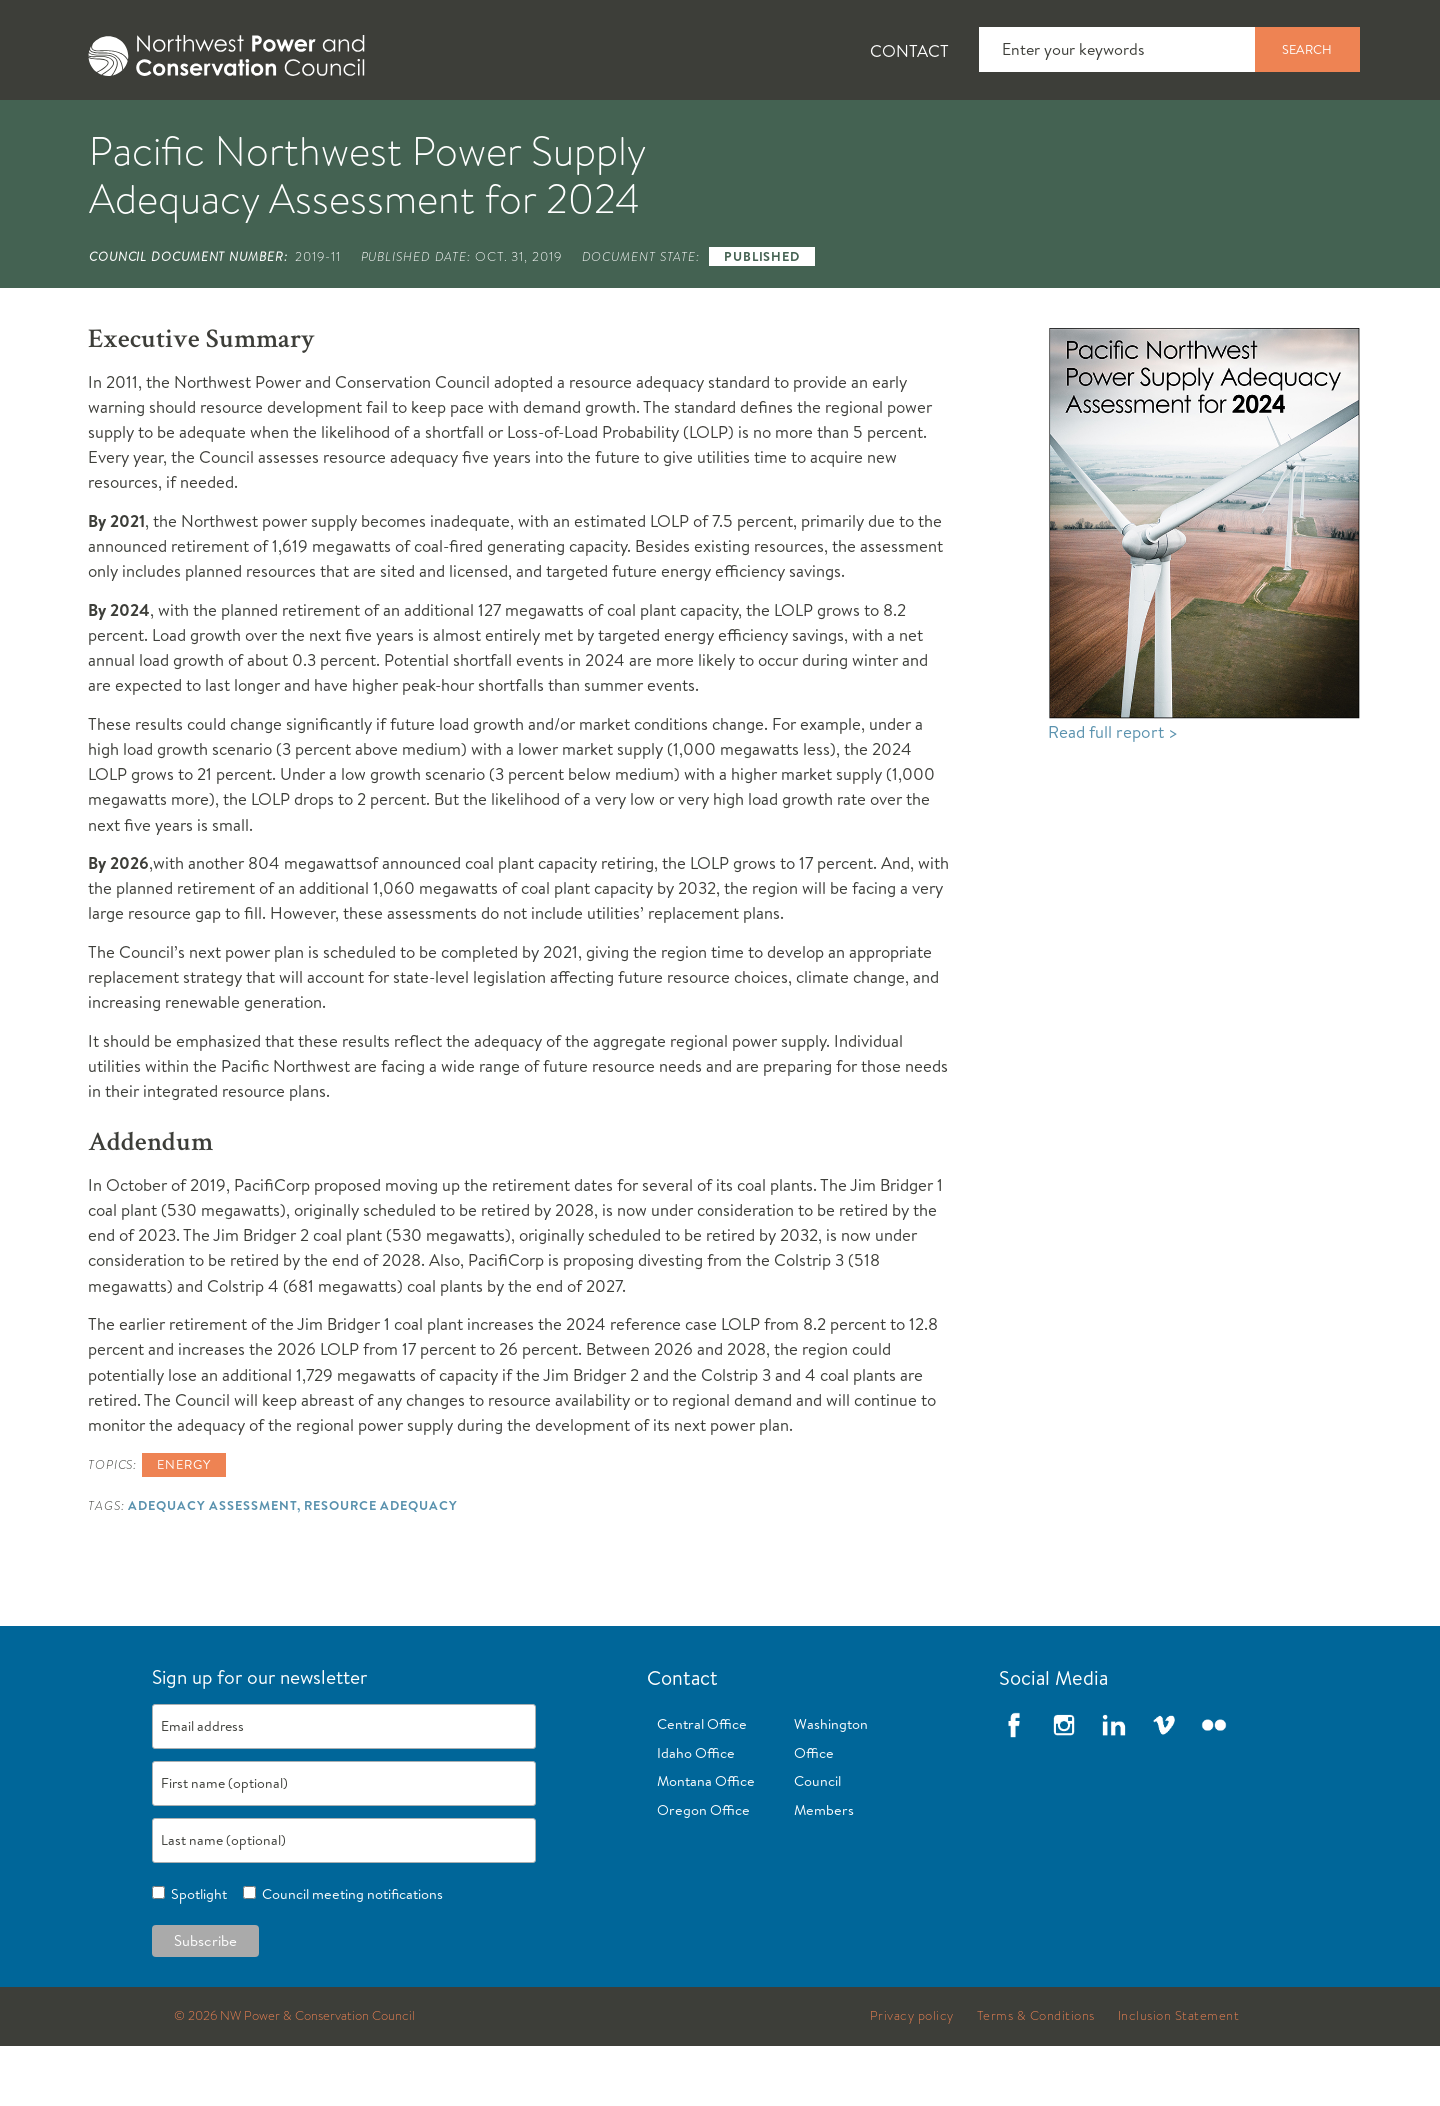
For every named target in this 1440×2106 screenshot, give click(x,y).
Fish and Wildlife (415, 131)
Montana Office (706, 1841)
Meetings (794, 131)
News (253, 131)
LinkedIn (1114, 1785)
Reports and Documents (1000, 131)
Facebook (1014, 1785)
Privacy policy (912, 2076)
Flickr (1214, 1785)
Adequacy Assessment (212, 1565)
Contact (909, 50)
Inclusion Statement (1179, 2076)
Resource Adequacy (380, 1565)
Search (1307, 49)
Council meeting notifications (349, 1954)
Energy (183, 1524)
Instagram (1064, 1785)
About (136, 131)
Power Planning (620, 131)
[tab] (120, 130)
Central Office (702, 1784)
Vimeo (1164, 1785)
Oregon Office (703, 1870)
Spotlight (196, 1954)
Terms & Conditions (1036, 2076)
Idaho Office (696, 1813)
